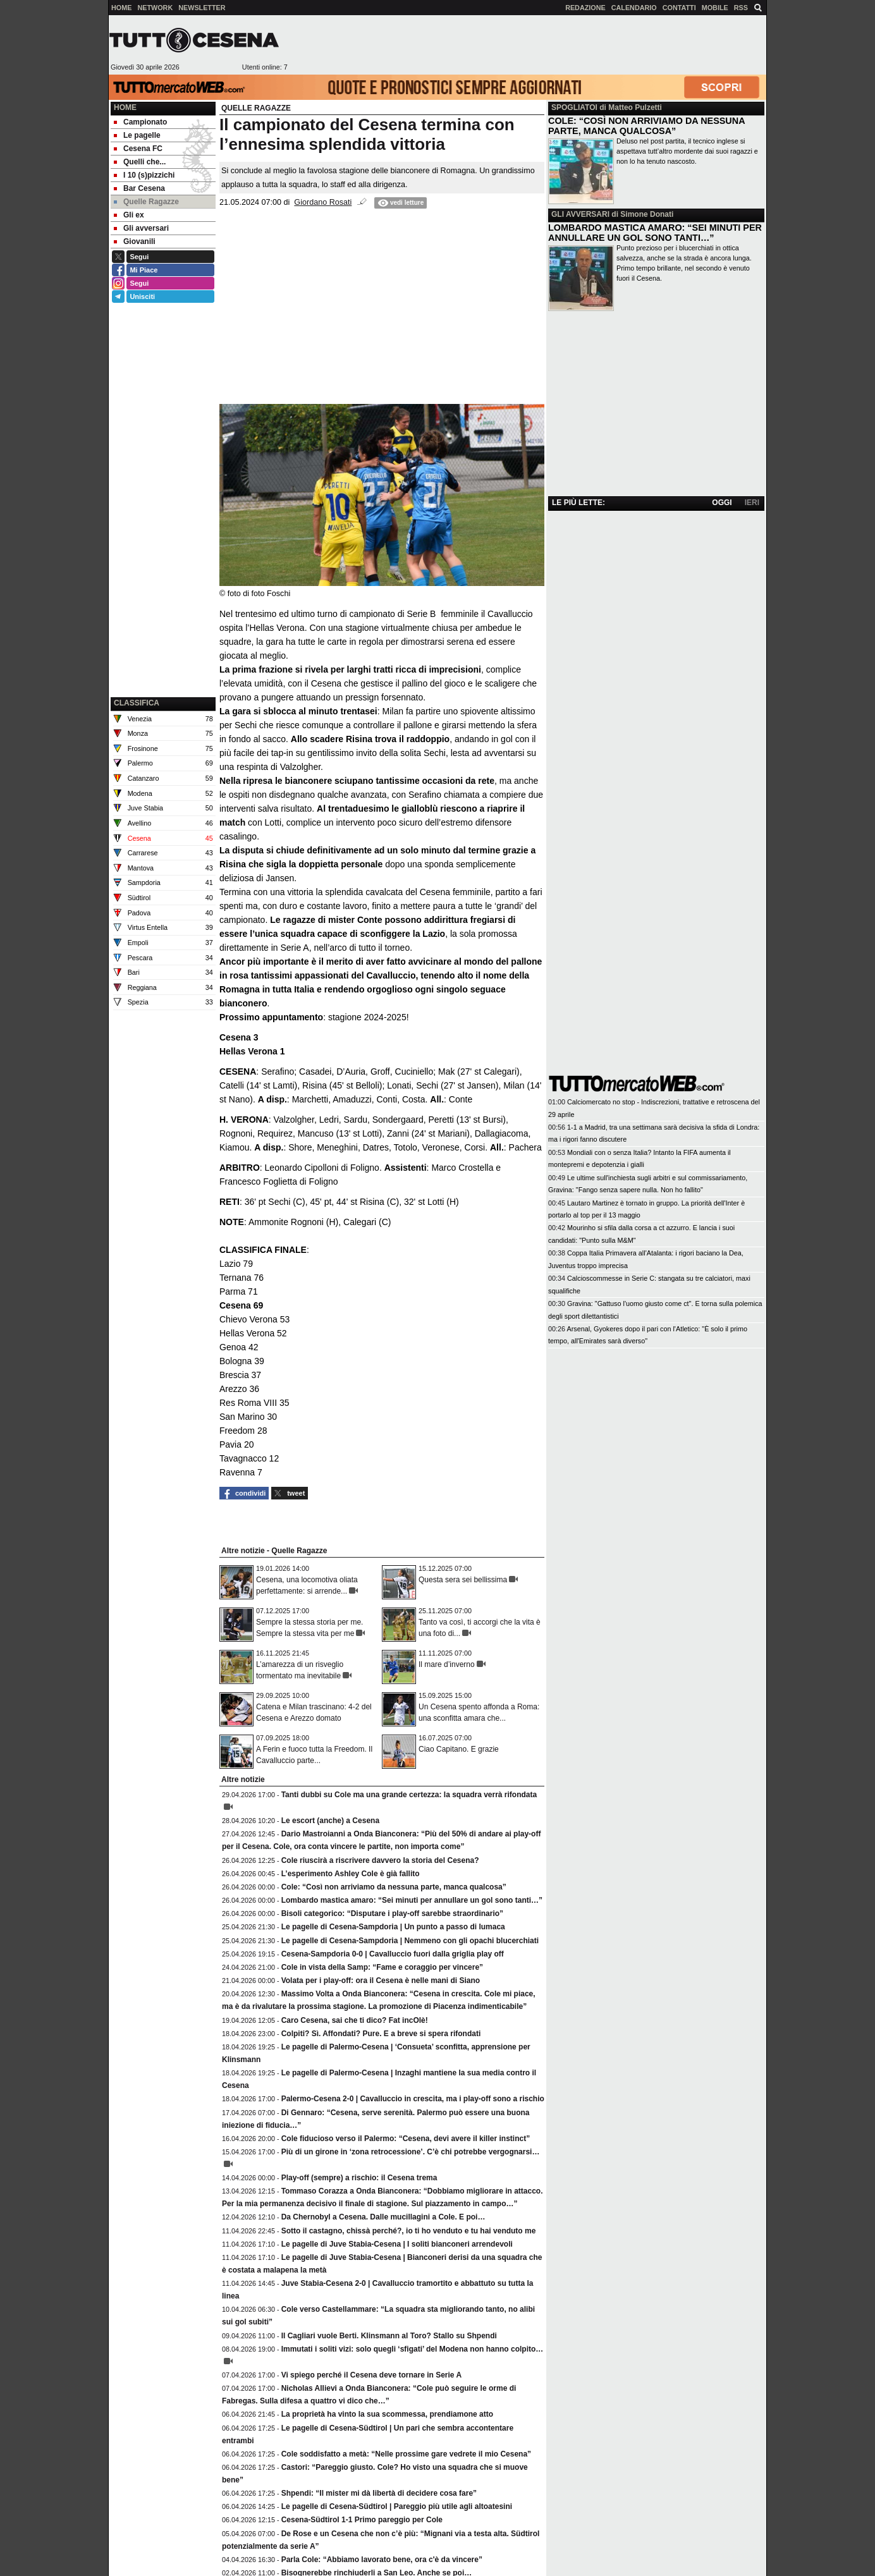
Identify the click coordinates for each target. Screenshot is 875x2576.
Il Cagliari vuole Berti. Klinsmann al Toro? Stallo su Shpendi (389, 2335)
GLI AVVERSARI (580, 214)
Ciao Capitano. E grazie (459, 1749)
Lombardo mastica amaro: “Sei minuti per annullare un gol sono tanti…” (411, 1900)
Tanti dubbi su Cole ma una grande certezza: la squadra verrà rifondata (409, 1794)
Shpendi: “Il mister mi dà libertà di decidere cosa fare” (379, 2493)
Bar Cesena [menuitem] (139, 188)
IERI (752, 502)
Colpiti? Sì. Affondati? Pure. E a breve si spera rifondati (381, 2033)
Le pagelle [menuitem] (137, 135)
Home (125, 107)
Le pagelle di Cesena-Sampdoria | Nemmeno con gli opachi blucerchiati (410, 1940)
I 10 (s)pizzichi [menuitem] (144, 175)
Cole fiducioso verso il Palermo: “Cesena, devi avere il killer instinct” (405, 2138)
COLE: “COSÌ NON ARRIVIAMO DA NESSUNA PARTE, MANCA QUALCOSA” (646, 126)
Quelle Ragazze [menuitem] (146, 201)
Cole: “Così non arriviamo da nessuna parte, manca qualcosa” (393, 1887)
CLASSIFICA (136, 703)
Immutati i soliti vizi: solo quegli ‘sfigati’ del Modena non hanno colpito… (412, 2349)
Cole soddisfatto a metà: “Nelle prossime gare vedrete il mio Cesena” (406, 2454)
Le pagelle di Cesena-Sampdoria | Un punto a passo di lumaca (393, 1926)
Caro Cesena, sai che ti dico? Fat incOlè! (354, 2020)
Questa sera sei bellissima (463, 1579)
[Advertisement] (527, 44)
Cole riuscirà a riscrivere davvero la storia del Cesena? (380, 1860)
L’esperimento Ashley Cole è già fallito (350, 1873)
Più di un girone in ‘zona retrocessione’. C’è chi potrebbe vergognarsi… (410, 2151)
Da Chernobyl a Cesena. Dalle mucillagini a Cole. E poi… (383, 2217)
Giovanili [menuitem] (135, 241)
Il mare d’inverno (447, 1664)
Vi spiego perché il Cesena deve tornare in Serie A (371, 2375)
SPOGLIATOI (574, 107)
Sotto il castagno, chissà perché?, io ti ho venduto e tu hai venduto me (408, 2230)
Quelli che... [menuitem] (140, 161)
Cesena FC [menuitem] (138, 148)
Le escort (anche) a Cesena (330, 1820)
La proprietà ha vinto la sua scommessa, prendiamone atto (387, 2414)
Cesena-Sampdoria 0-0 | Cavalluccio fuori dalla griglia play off (392, 1954)
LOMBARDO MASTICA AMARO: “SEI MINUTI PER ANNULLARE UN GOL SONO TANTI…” (655, 233)
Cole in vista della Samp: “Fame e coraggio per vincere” (382, 1967)
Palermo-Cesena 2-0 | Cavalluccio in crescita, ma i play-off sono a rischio (412, 2098)
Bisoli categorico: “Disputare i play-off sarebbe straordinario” (392, 1913)
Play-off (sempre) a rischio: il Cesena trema (359, 2177)
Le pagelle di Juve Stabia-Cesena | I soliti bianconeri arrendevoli (397, 2244)
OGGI (721, 502)
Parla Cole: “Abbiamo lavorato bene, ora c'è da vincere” (381, 2559)
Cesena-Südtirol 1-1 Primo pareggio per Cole (362, 2519)
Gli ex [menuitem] (129, 215)
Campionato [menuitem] (140, 122)
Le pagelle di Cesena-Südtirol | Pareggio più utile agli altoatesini (396, 2506)
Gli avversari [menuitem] (141, 228)
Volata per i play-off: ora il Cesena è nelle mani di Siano (380, 1980)
